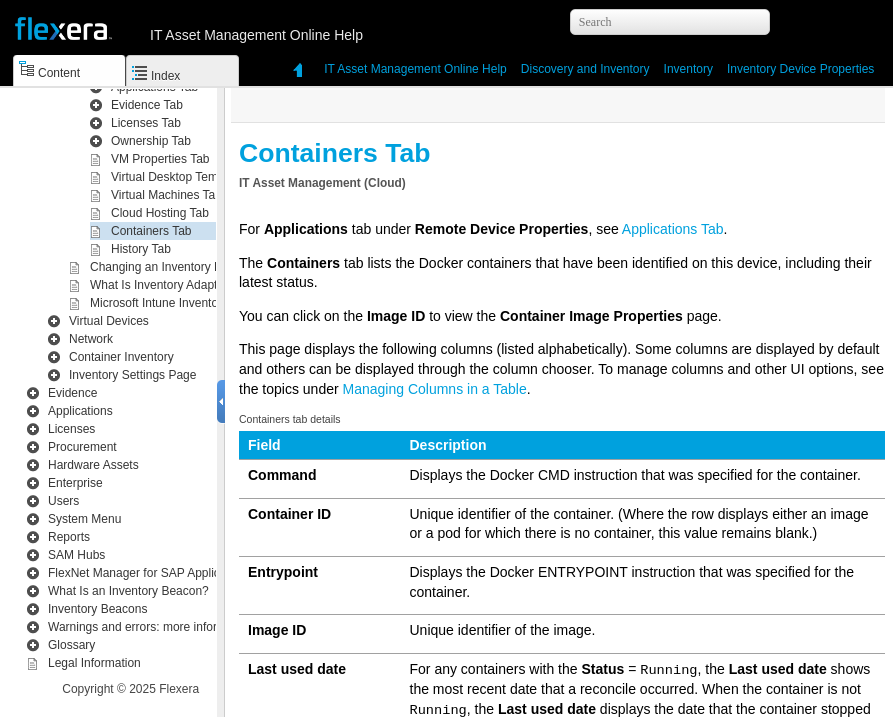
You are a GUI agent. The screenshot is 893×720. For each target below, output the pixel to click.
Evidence (72, 393)
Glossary (71, 645)
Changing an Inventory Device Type (185, 267)
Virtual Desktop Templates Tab (191, 177)
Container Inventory (121, 357)
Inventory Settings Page (132, 375)
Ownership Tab (151, 141)
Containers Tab (151, 231)
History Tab (141, 249)
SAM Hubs (76, 555)
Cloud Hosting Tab (160, 213)
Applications (80, 411)
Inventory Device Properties (800, 69)
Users (63, 501)
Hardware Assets (93, 465)
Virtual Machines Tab (166, 195)
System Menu (84, 519)
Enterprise (75, 483)
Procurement (82, 447)
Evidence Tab (147, 105)
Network (91, 339)
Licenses (71, 429)
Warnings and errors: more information (150, 627)
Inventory (585, 69)
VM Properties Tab (160, 159)
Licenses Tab (146, 123)
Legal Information (94, 663)
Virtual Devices (109, 321)
